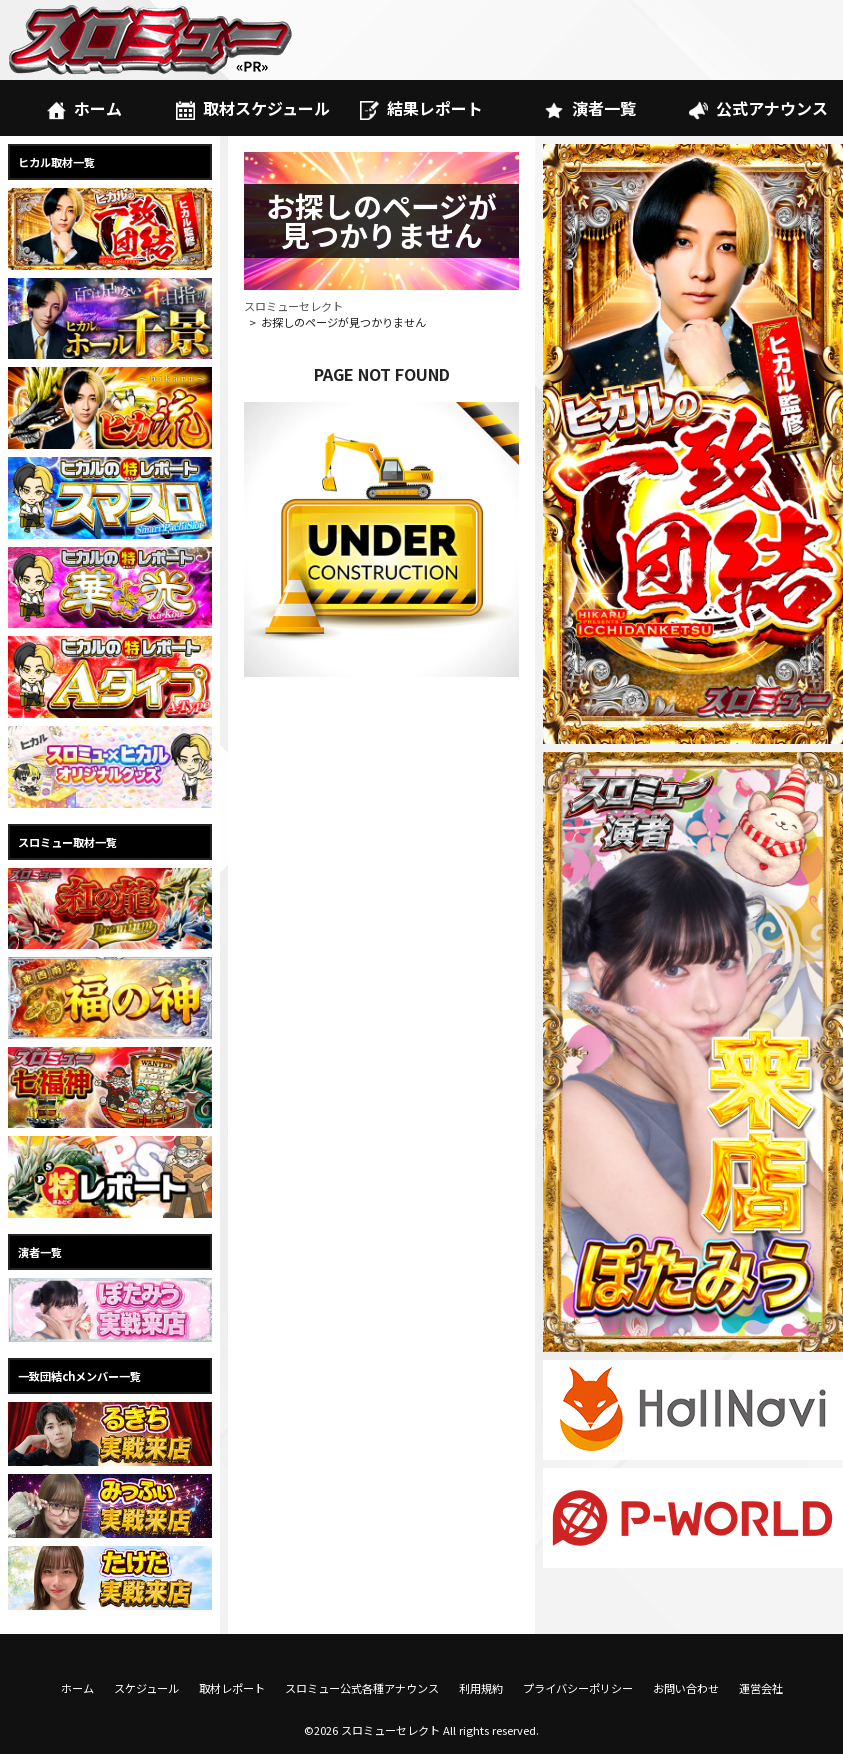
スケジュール (146, 1688)
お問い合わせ (686, 1688)
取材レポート (232, 1688)
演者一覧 (589, 108)
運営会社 (761, 1688)
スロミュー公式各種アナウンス (362, 1688)
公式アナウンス (758, 108)
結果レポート (421, 108)
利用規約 (481, 1688)
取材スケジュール (253, 108)
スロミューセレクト (293, 306)
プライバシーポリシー (578, 1688)
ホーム (84, 108)
